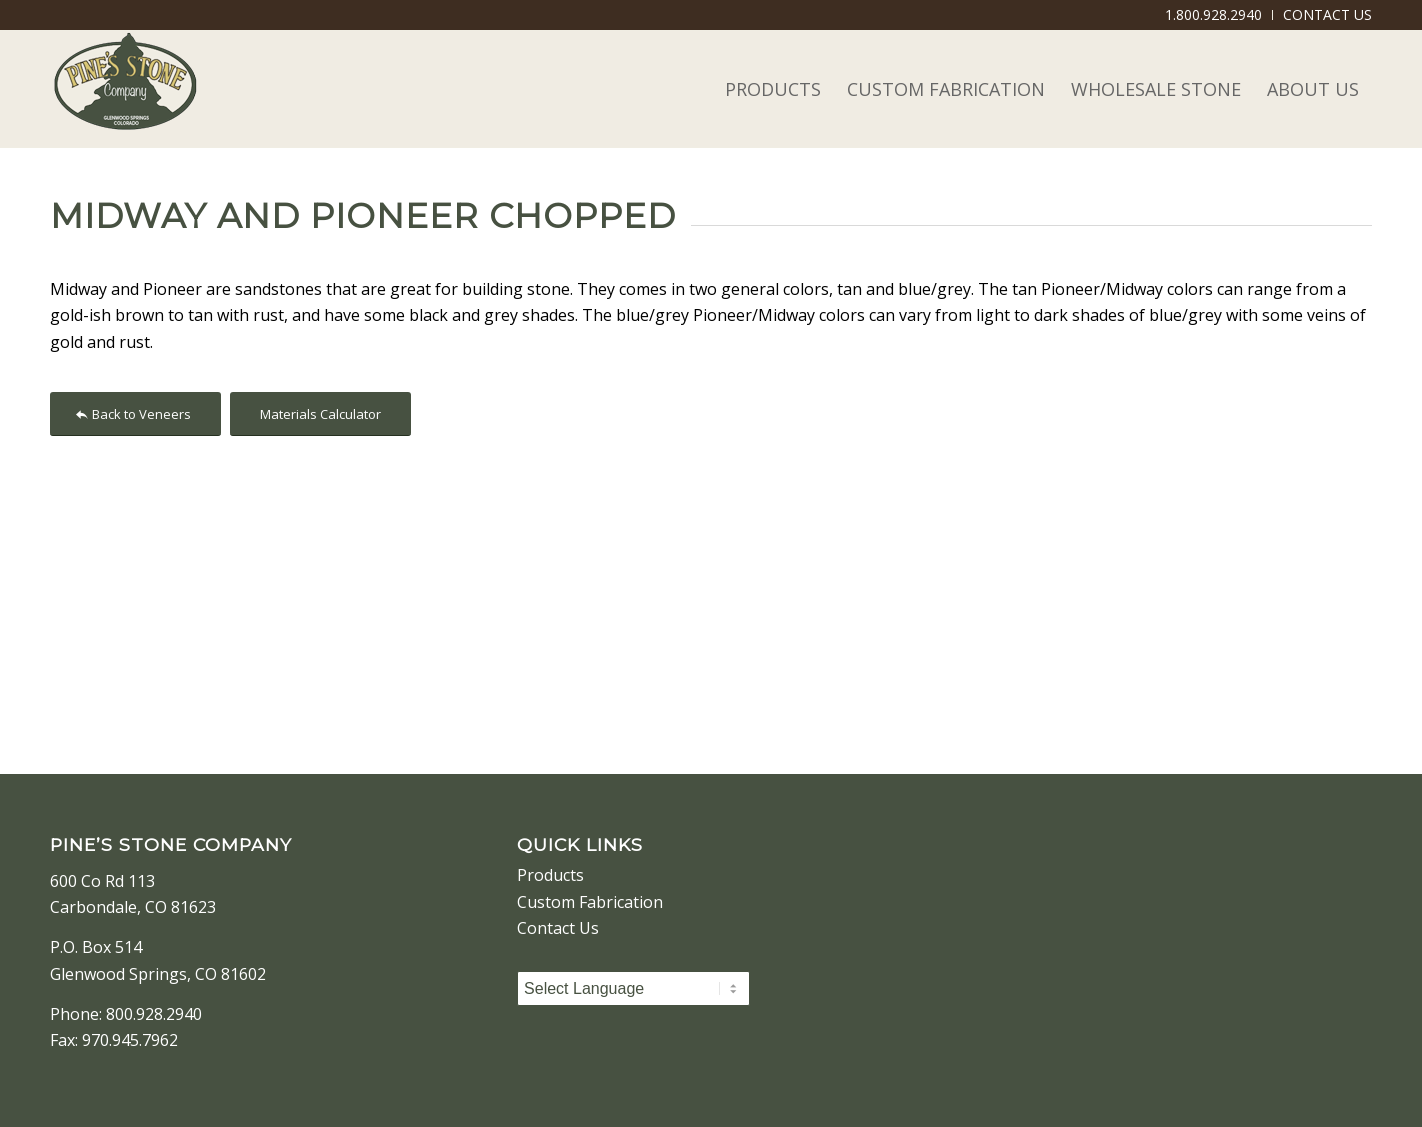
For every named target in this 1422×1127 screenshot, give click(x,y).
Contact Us (558, 928)
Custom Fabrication (590, 902)
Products (550, 875)
